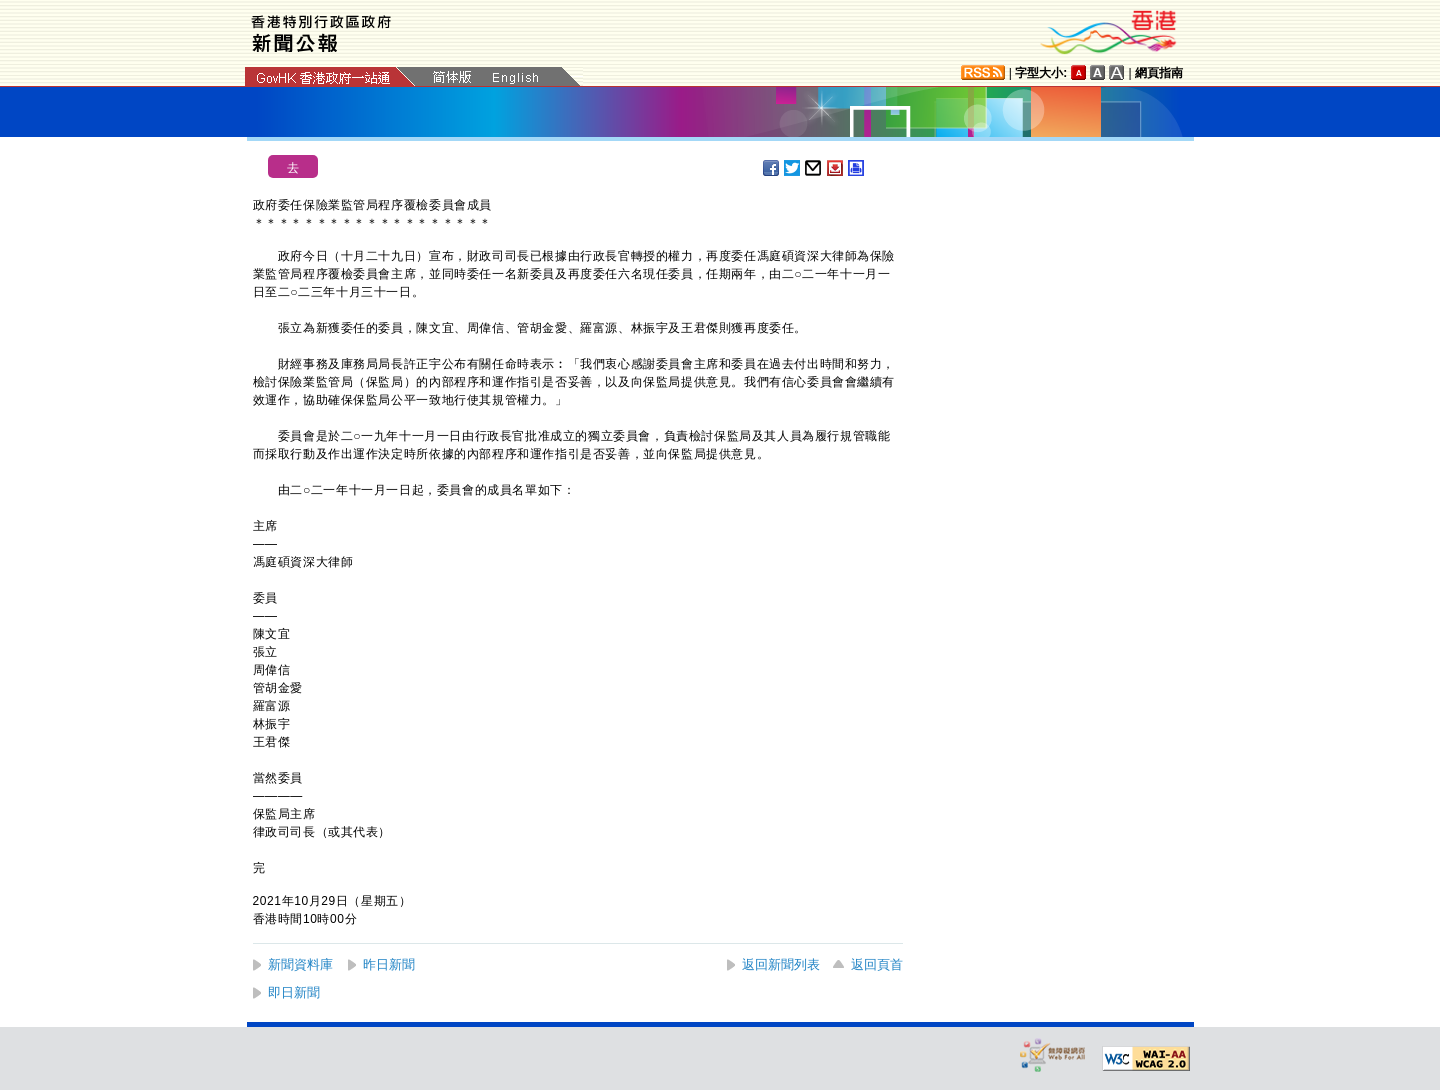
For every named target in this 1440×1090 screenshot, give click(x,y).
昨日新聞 (389, 964)
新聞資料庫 (300, 964)
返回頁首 (877, 964)
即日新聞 (294, 992)
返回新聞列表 (781, 964)
